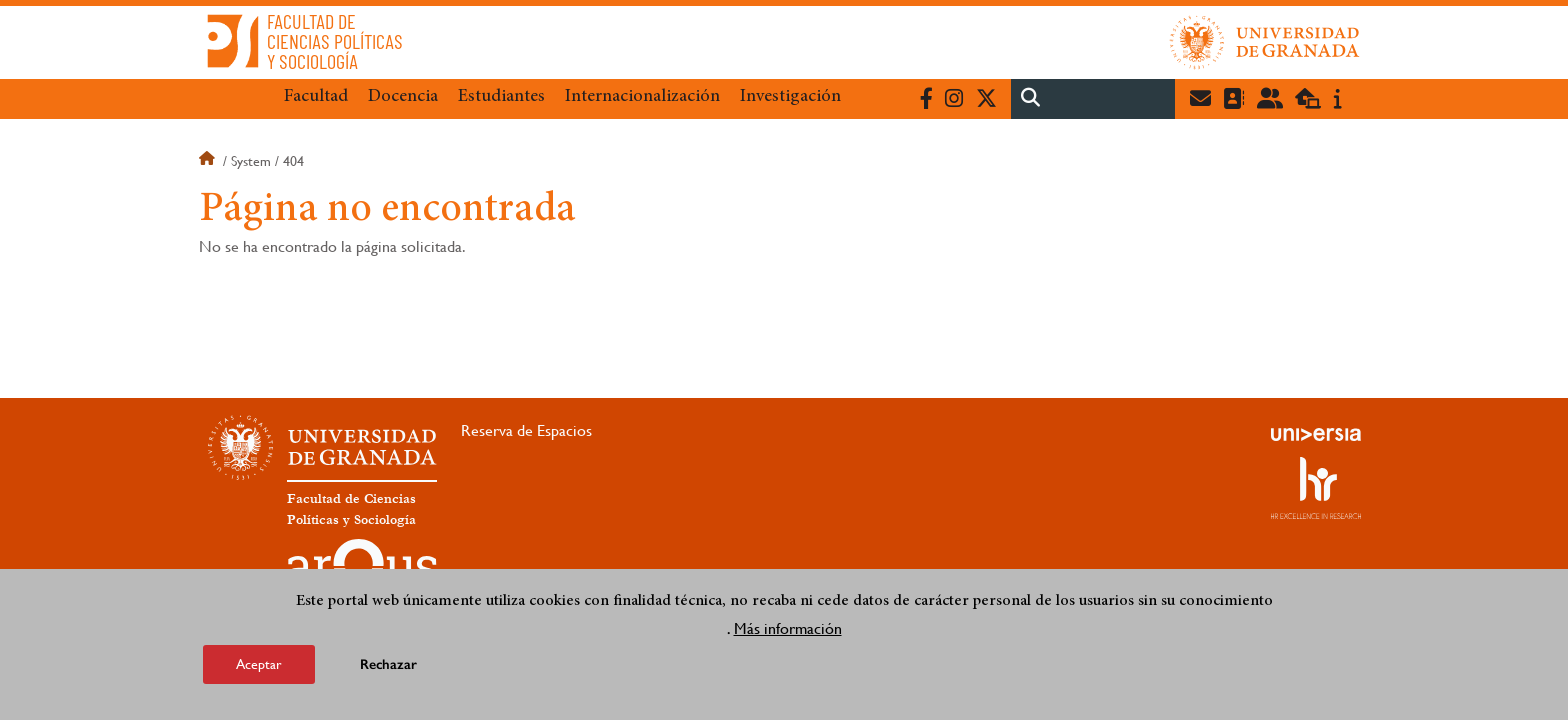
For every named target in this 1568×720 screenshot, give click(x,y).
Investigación (790, 97)
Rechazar (388, 665)
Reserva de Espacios (526, 430)
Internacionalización (642, 97)
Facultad (316, 97)
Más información (788, 629)
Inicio (209, 161)
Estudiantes (501, 97)
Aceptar (259, 665)
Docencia (403, 97)
